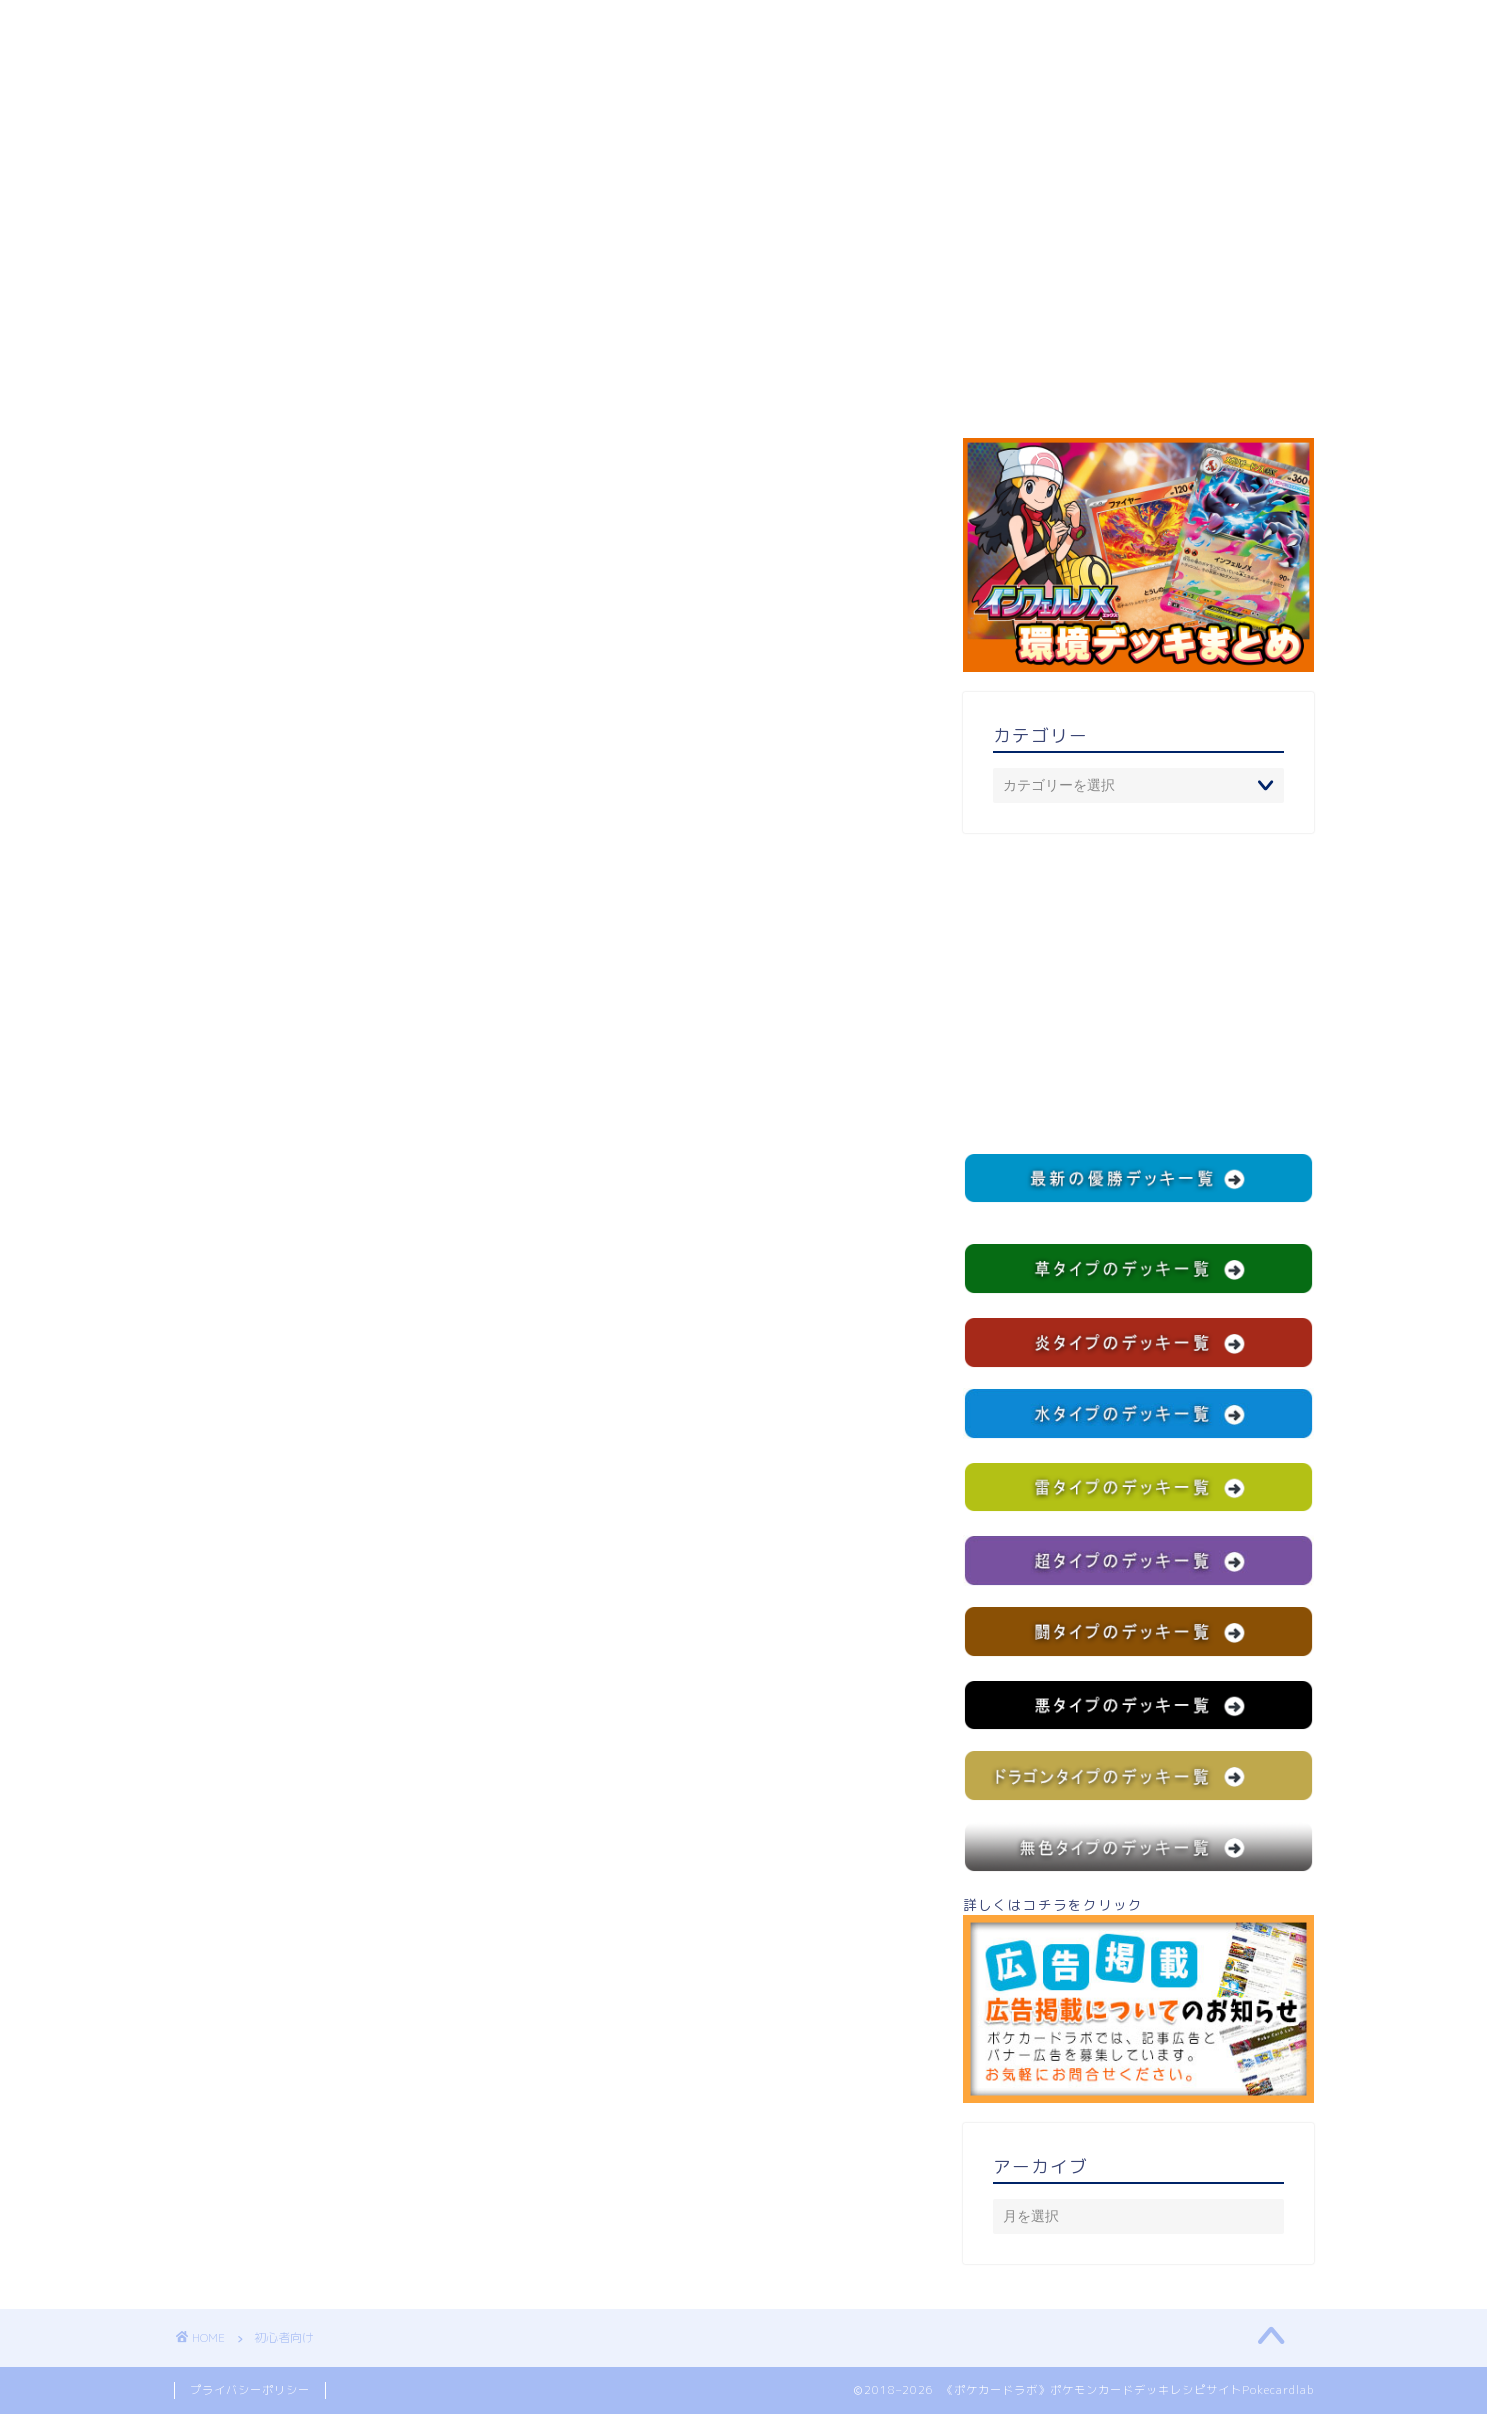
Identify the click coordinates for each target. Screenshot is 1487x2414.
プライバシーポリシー (250, 2390)
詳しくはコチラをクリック (1138, 1999)
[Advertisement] (1138, 993)
